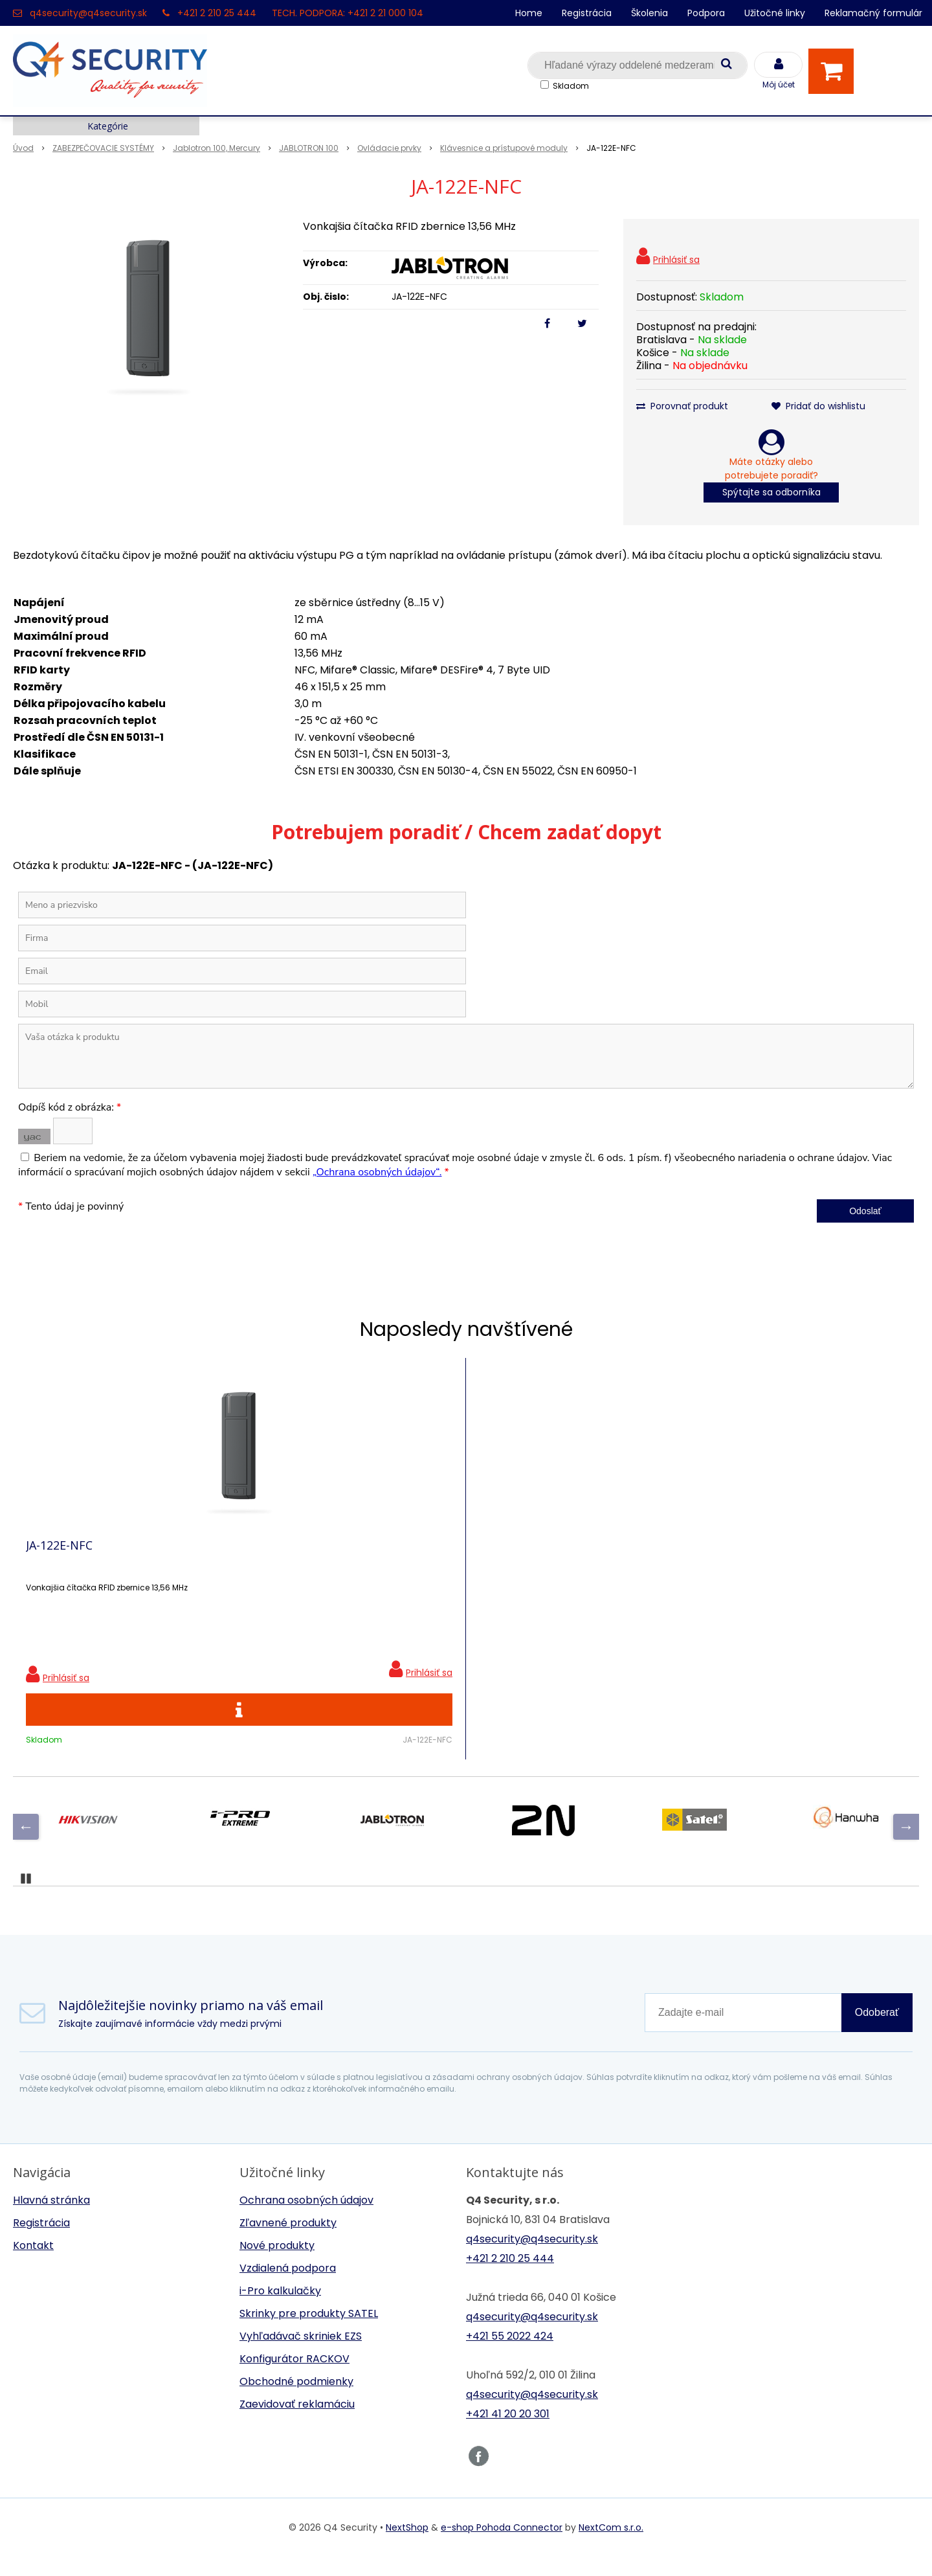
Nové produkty (277, 2264)
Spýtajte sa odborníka (771, 492)
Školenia (649, 12)
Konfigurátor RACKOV (294, 2378)
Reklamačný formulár (873, 12)
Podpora (706, 12)
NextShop (407, 2546)
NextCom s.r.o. (611, 2546)
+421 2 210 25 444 (216, 12)
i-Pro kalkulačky (280, 2310)
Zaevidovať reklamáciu (297, 2423)
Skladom (571, 85)
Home (528, 12)
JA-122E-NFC (59, 1555)
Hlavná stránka (51, 2219)
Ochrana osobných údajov (306, 2219)
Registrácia (587, 12)
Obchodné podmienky (296, 2400)
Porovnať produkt (682, 406)
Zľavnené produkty (288, 2242)
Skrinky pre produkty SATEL (308, 2332)
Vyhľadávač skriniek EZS (300, 2355)
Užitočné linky (774, 12)
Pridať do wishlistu (818, 406)
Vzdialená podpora (287, 2287)
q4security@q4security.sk (88, 12)
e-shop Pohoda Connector (501, 2546)
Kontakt (33, 2264)
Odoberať (877, 2031)
